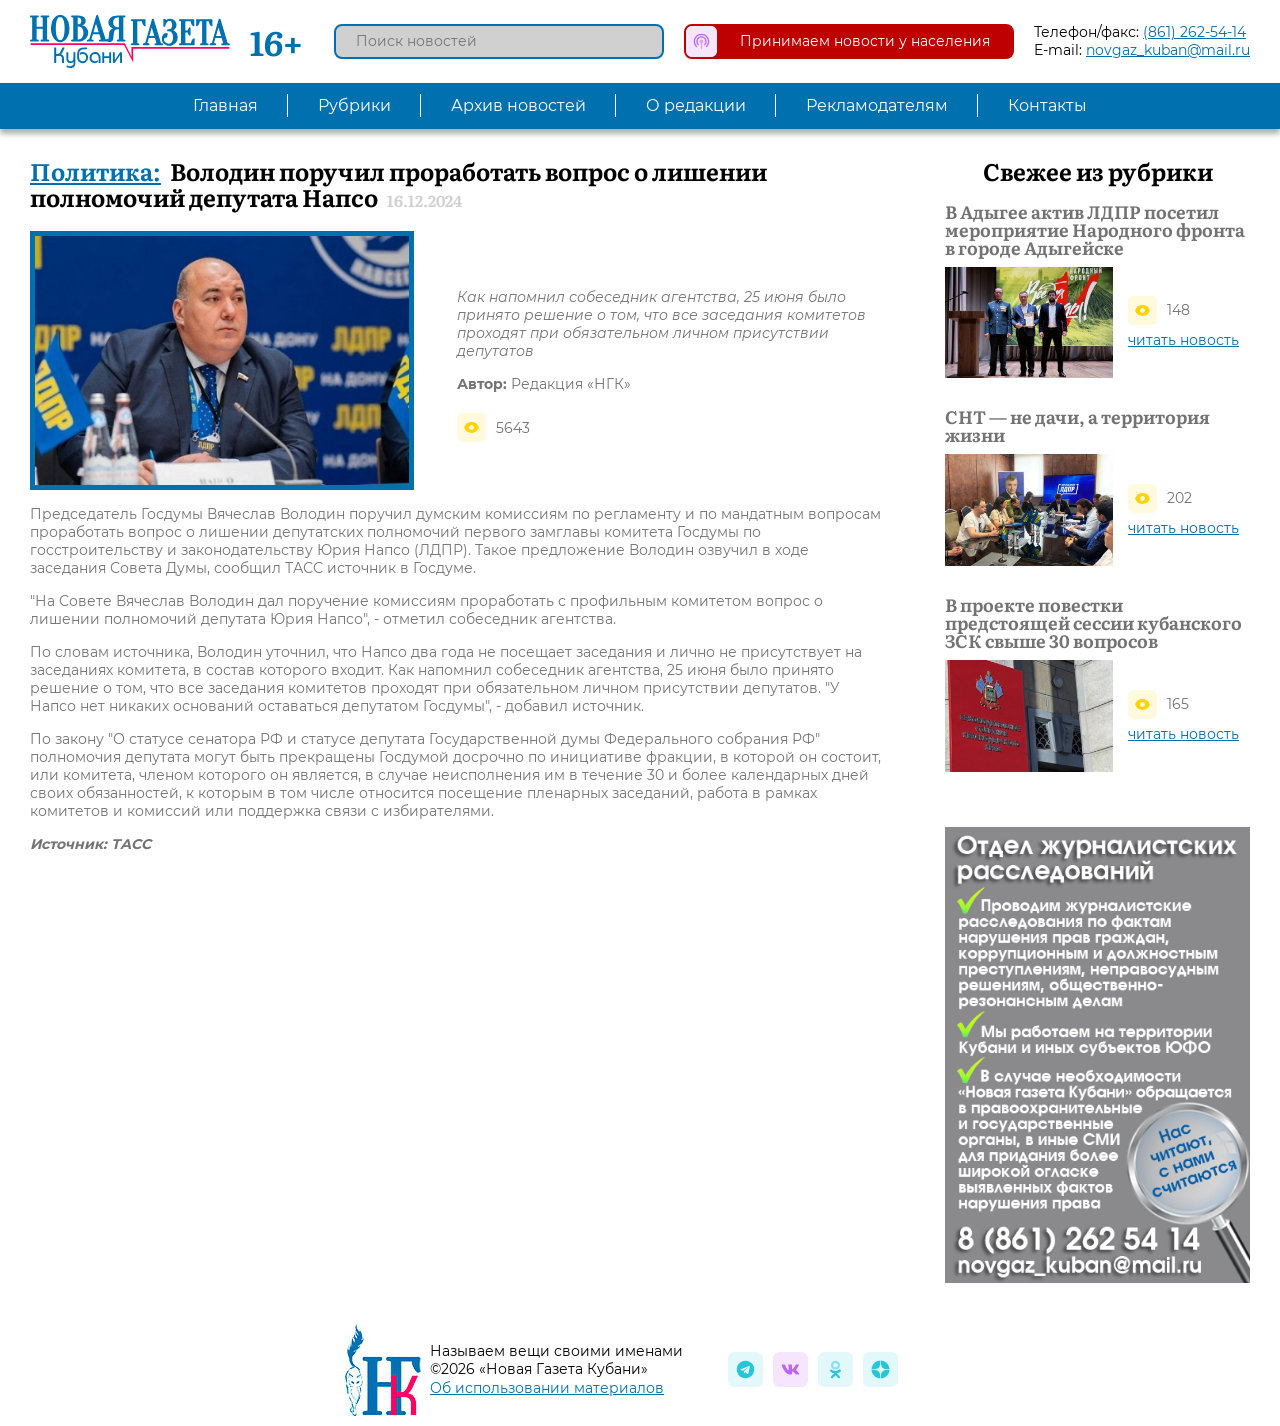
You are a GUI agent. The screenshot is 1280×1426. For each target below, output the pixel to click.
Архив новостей (518, 105)
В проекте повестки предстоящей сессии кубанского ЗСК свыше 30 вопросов (1093, 623)
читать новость (1183, 340)
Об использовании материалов (547, 1388)
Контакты (1047, 105)
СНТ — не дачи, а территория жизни (1077, 426)
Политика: (95, 170)
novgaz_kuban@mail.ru (1168, 50)
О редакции (696, 105)
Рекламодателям (877, 105)
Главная (225, 105)
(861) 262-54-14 (1194, 32)
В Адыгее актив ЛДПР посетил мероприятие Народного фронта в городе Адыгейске (1095, 230)
